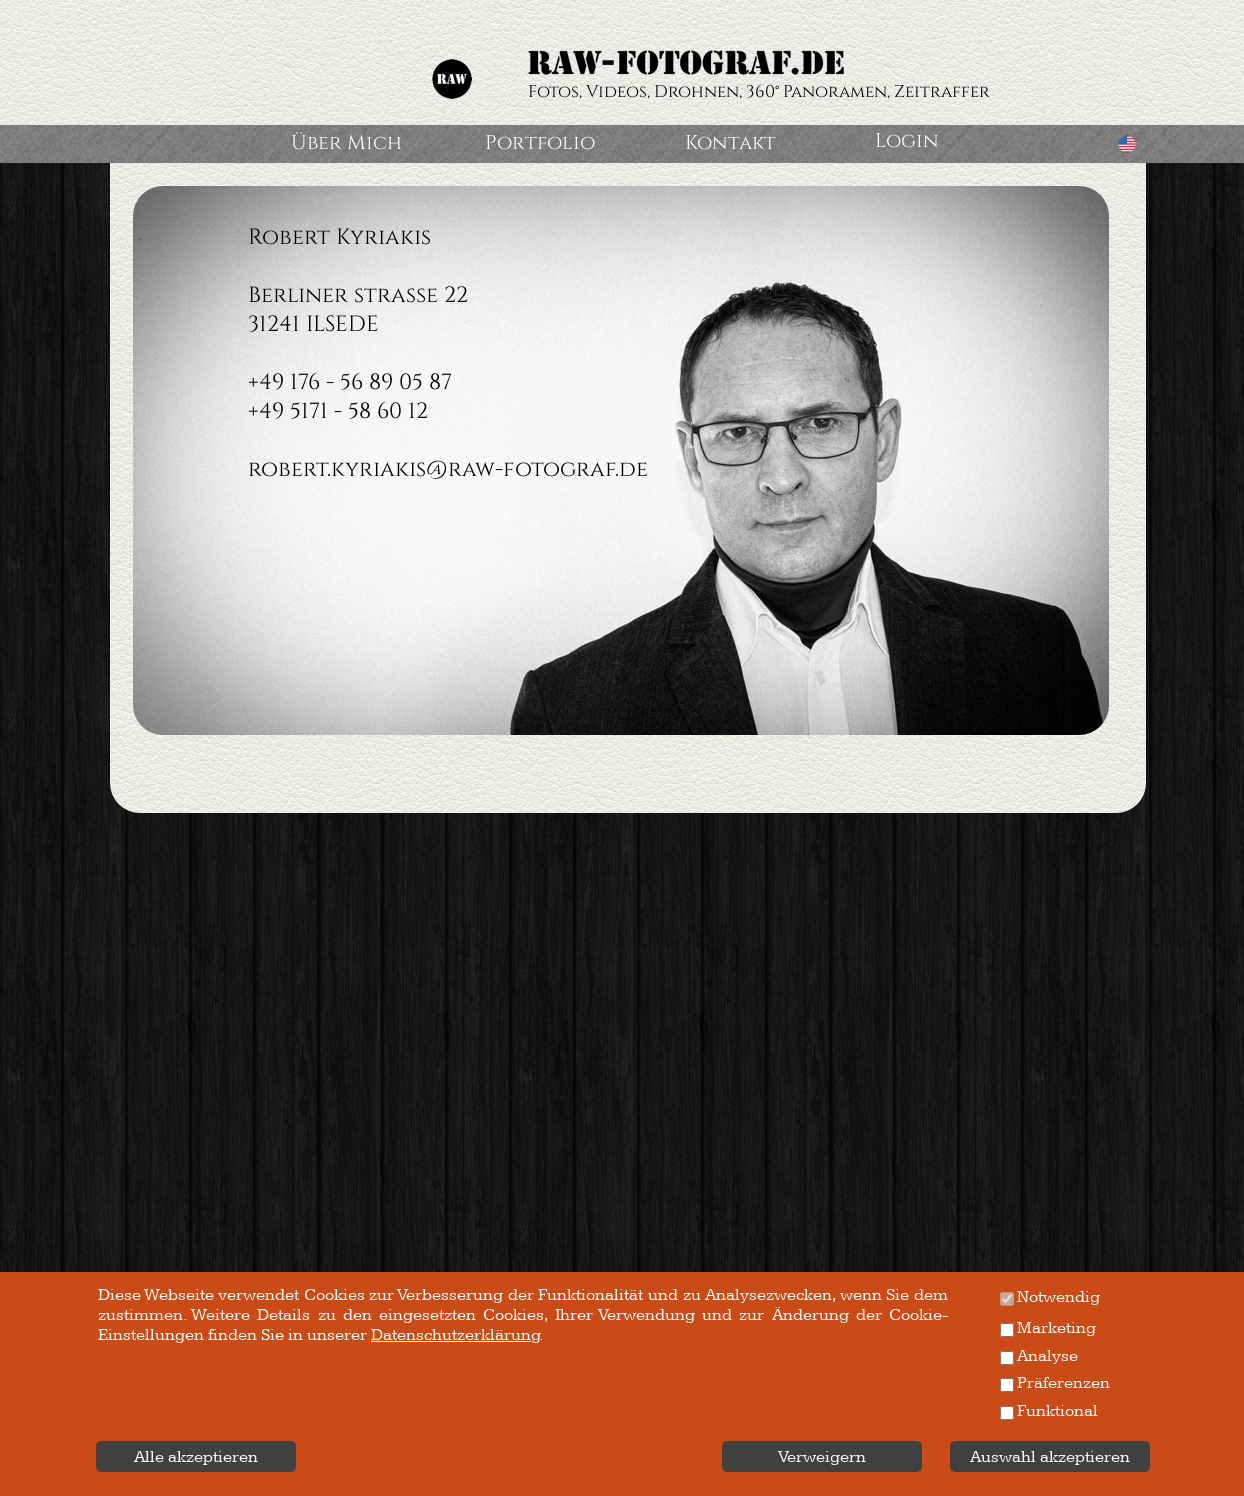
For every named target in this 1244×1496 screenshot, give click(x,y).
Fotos (553, 91)
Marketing (1056, 1328)
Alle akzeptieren (196, 1457)
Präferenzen (1063, 1383)
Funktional (1057, 1411)
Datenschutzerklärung (1024, 1475)
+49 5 (274, 411)
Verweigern (822, 1457)
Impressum (156, 1475)
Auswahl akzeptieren (1050, 1457)
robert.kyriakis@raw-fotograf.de (448, 469)
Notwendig (1058, 1297)
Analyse (1047, 1356)
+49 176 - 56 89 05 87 (350, 382)
